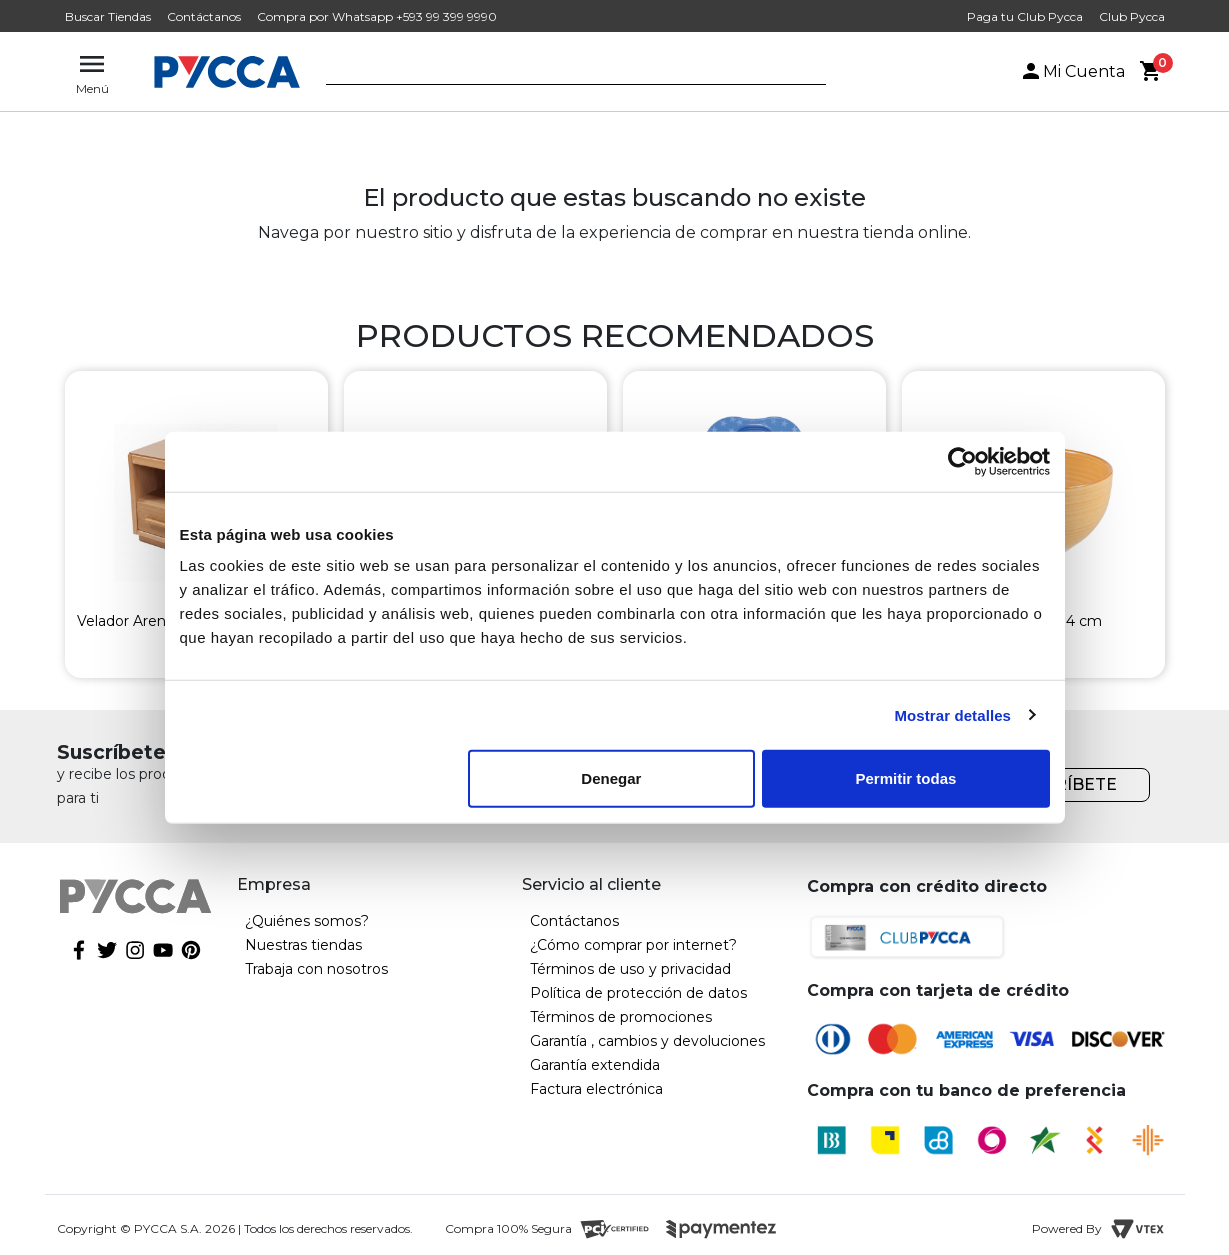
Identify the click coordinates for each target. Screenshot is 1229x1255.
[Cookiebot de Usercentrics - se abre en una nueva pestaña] (962, 461)
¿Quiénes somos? (307, 921)
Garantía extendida (595, 1065)
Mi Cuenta (1072, 71)
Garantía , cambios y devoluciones (647, 1041)
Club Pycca (1132, 16)
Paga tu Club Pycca (1025, 16)
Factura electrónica (596, 1089)
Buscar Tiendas (108, 16)
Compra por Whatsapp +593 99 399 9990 (377, 16)
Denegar (611, 778)
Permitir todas (906, 778)
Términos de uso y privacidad (630, 969)
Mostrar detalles (952, 714)
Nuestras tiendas (303, 945)
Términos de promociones (621, 1017)
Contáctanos (204, 16)
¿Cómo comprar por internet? (633, 945)
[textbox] (561, 73)
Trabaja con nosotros (316, 969)
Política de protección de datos (638, 993)
